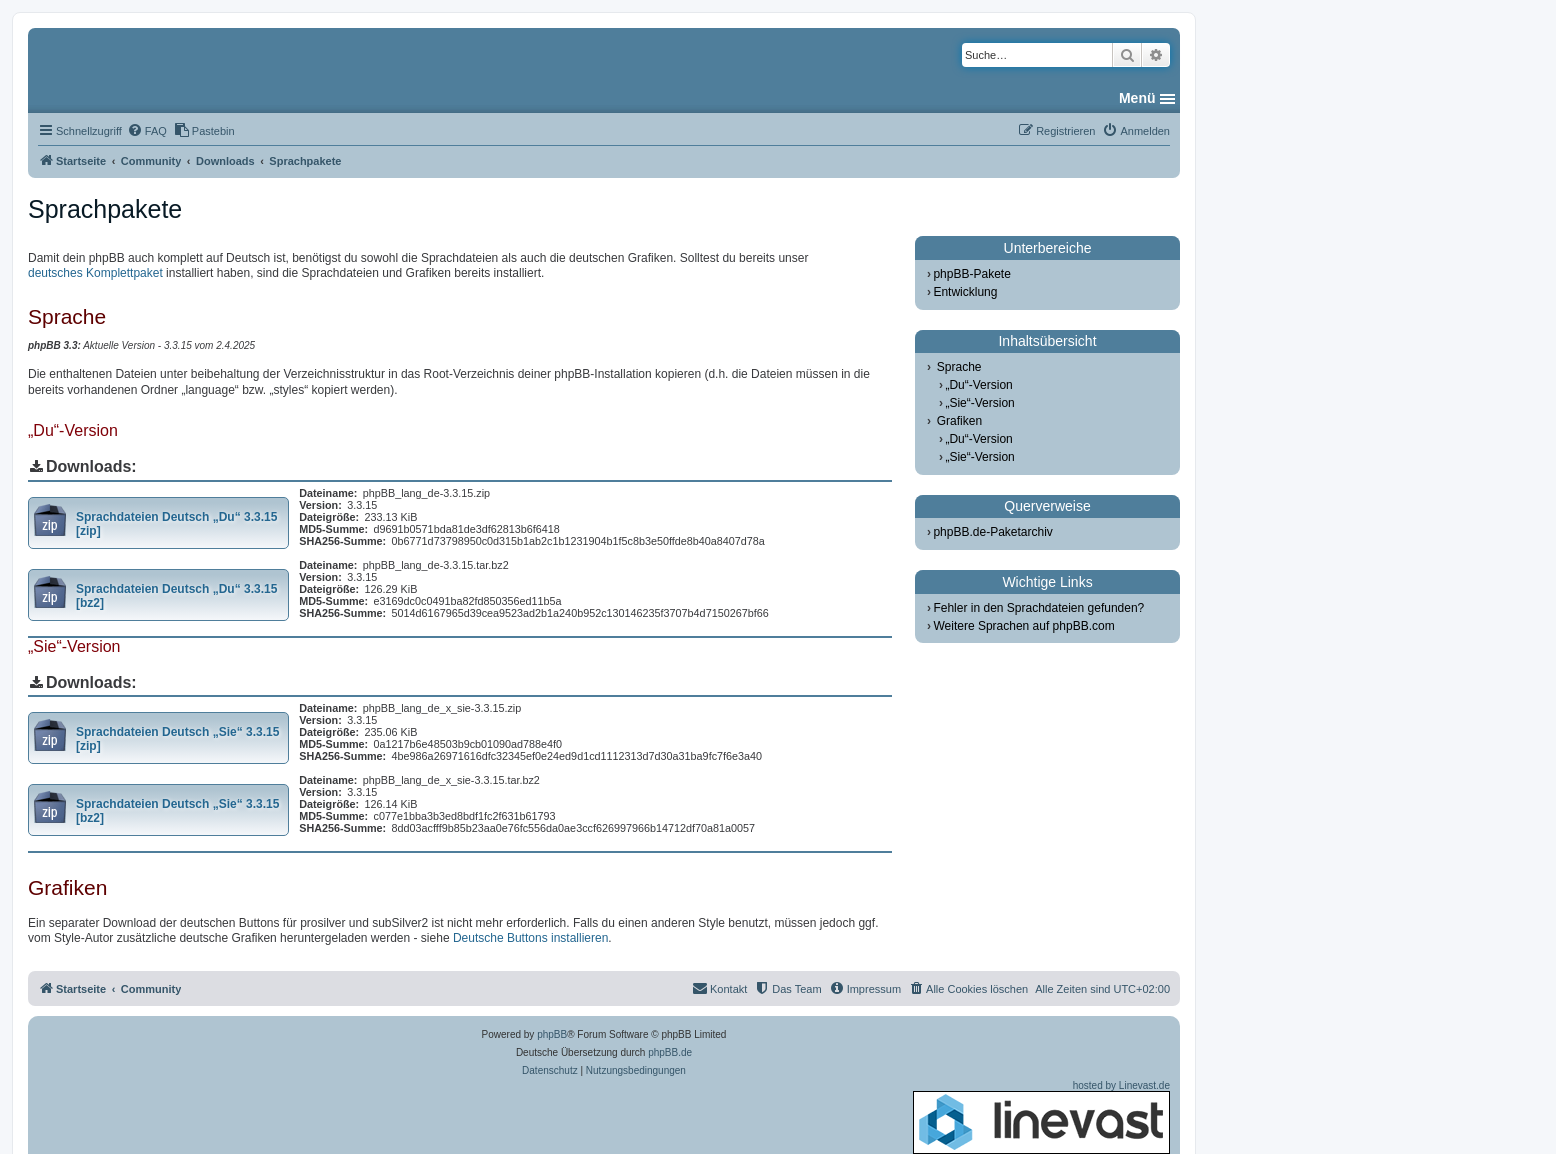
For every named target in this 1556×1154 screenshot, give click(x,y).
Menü (1137, 98)
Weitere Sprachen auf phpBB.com (1023, 626)
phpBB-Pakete (971, 274)
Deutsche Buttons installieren (530, 938)
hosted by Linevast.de (1041, 1117)
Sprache (959, 367)
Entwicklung (965, 292)
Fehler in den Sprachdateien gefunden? (1038, 608)
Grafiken (959, 421)
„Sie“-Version (979, 403)
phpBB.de (670, 1052)
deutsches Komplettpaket (95, 273)
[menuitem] (147, 131)
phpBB (552, 1034)
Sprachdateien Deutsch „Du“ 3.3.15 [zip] (176, 524)
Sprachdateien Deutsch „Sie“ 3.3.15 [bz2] (177, 811)
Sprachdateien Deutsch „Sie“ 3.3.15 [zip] (177, 739)
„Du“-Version (978, 385)
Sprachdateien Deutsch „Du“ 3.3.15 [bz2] (176, 596)
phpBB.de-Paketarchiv (992, 532)
